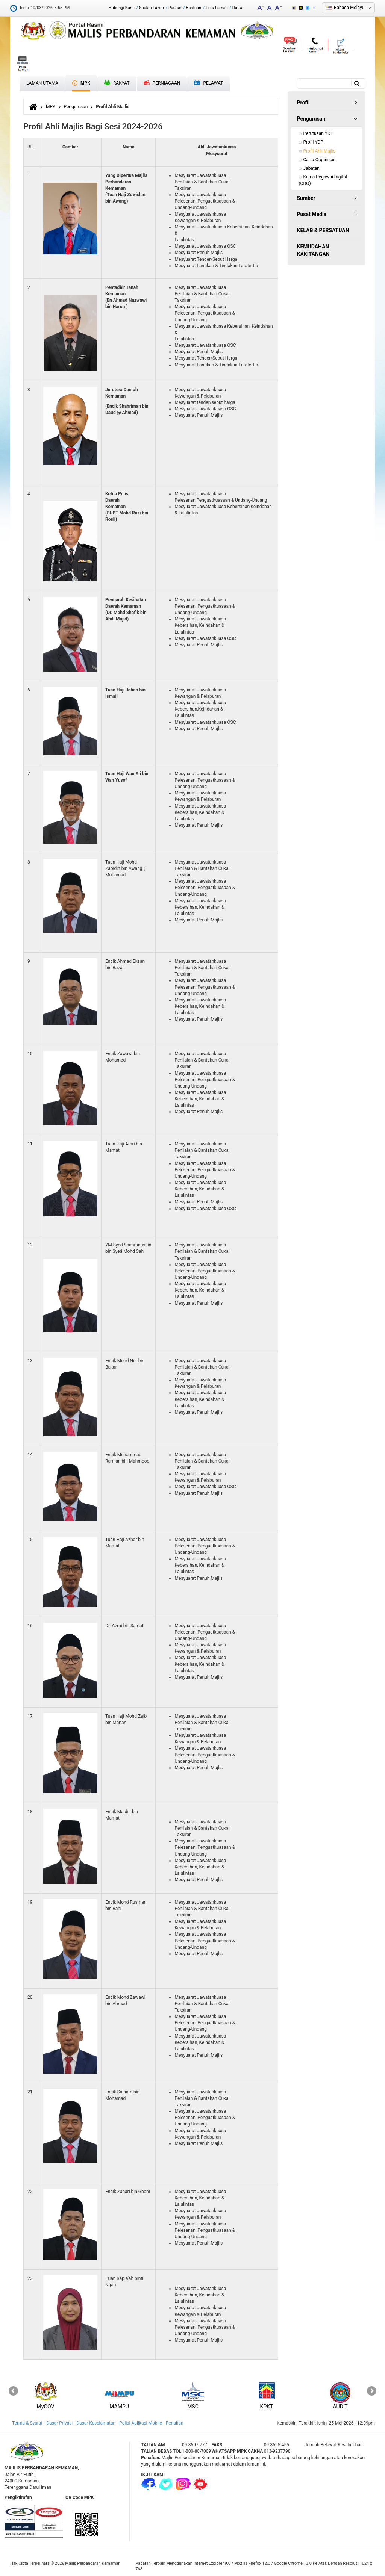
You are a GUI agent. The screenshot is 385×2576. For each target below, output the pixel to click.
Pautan (175, 7)
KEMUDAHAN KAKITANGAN (313, 250)
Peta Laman (217, 7)
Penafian (174, 2423)
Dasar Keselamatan (95, 2423)
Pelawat (208, 83)
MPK (81, 83)
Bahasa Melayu (349, 7)
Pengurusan (76, 106)
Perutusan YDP (318, 133)
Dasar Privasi (59, 2423)
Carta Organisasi (320, 159)
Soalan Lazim (151, 7)
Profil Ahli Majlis (319, 151)
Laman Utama (42, 83)
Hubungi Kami (122, 7)
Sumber (306, 198)
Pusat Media (312, 214)
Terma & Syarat (27, 2423)
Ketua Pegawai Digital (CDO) (323, 180)
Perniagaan (162, 83)
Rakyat (117, 83)
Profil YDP (313, 142)
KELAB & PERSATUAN (323, 230)
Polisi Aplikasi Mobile (140, 2423)
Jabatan (311, 168)
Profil (303, 103)
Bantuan (194, 7)
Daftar (238, 7)
